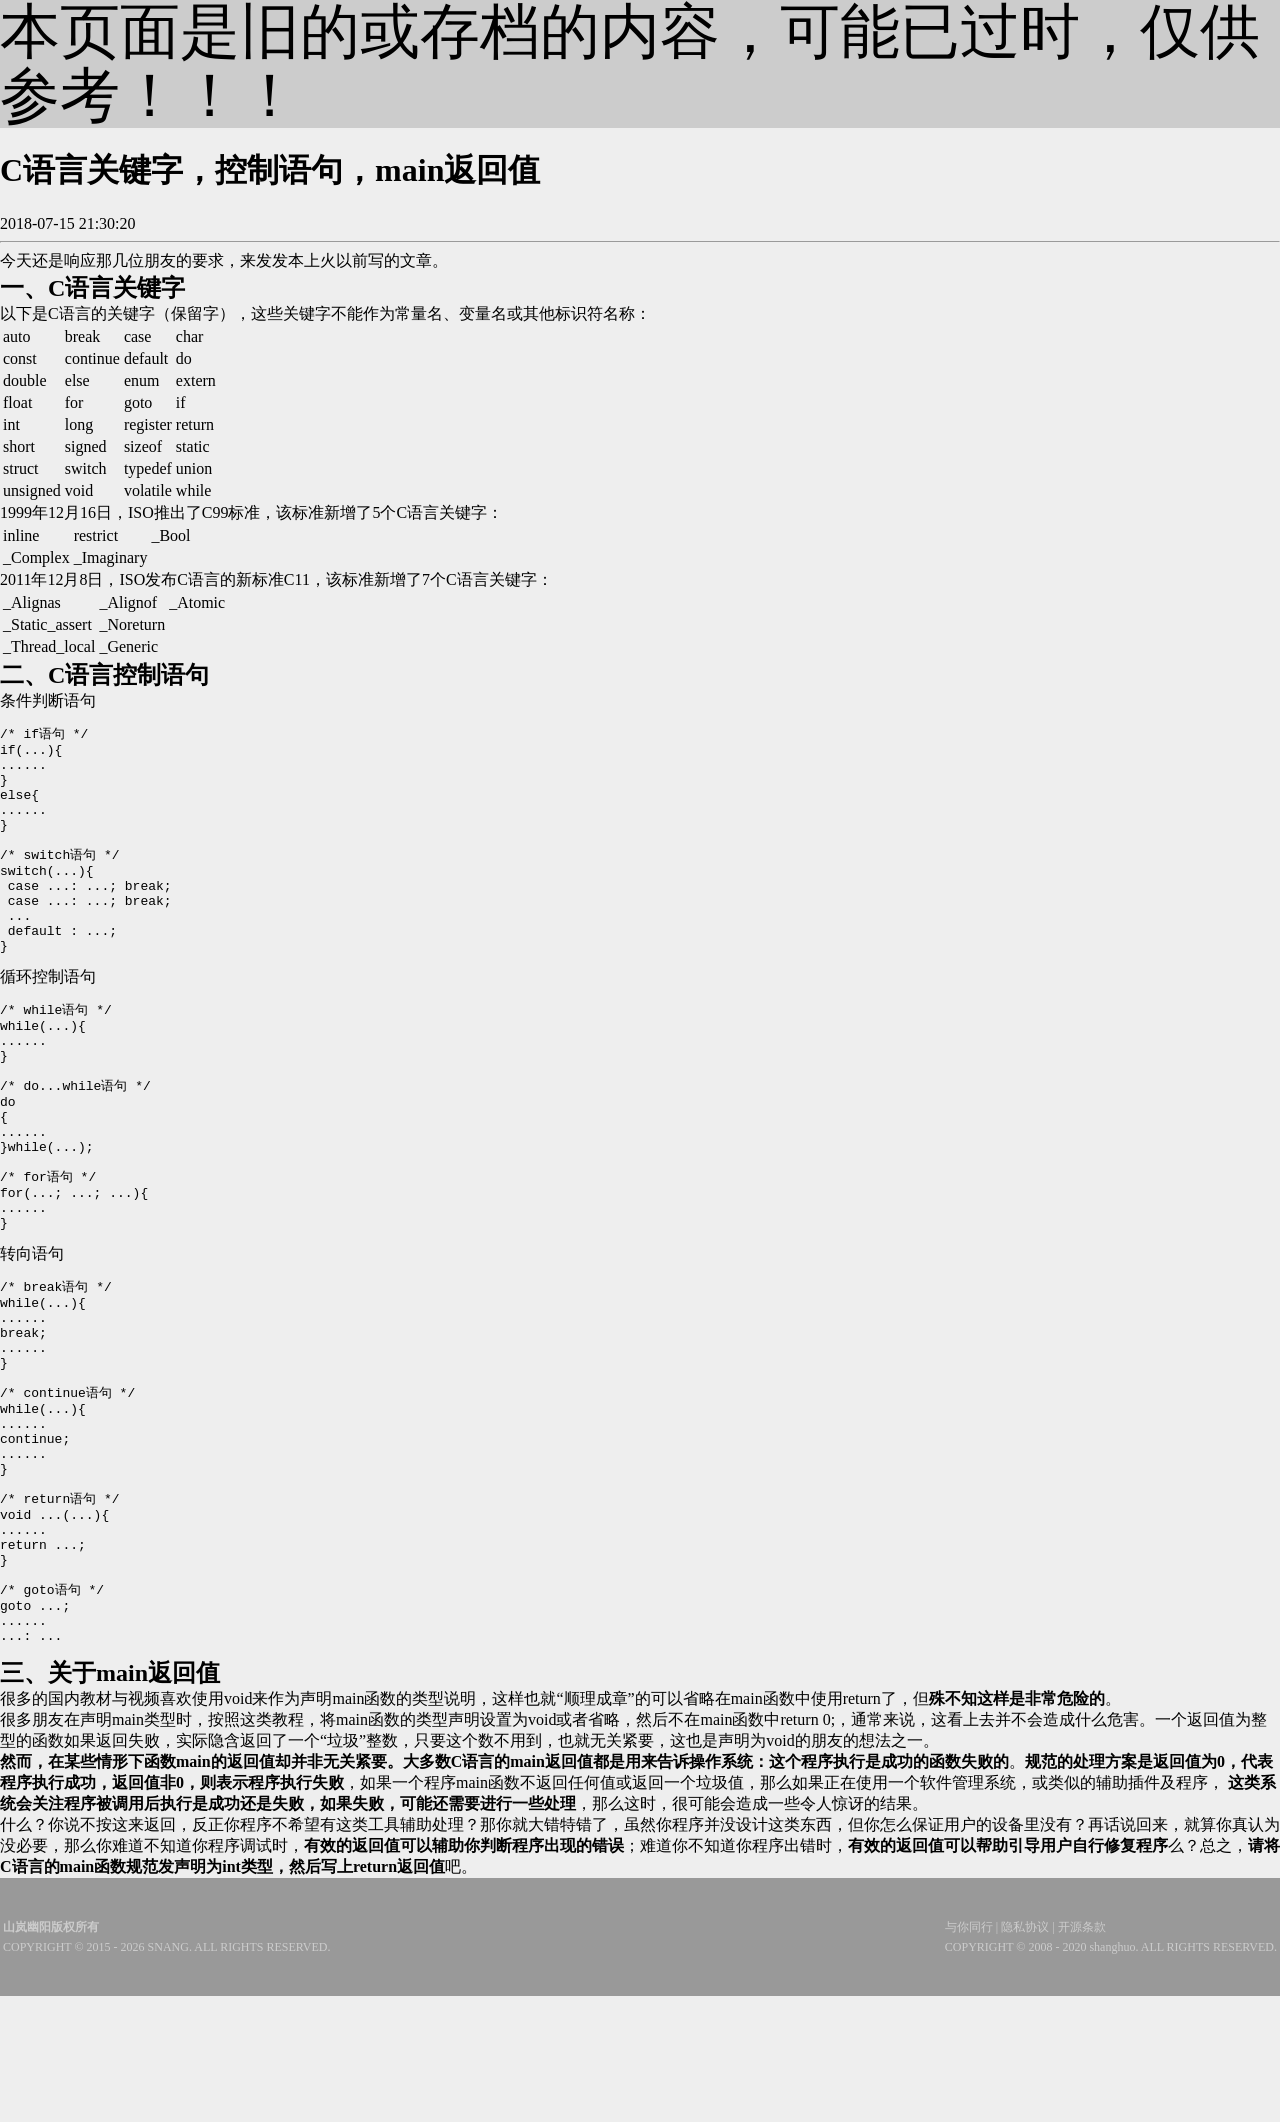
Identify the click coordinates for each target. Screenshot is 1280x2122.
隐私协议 (1025, 2053)
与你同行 (969, 2053)
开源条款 (1082, 2053)
